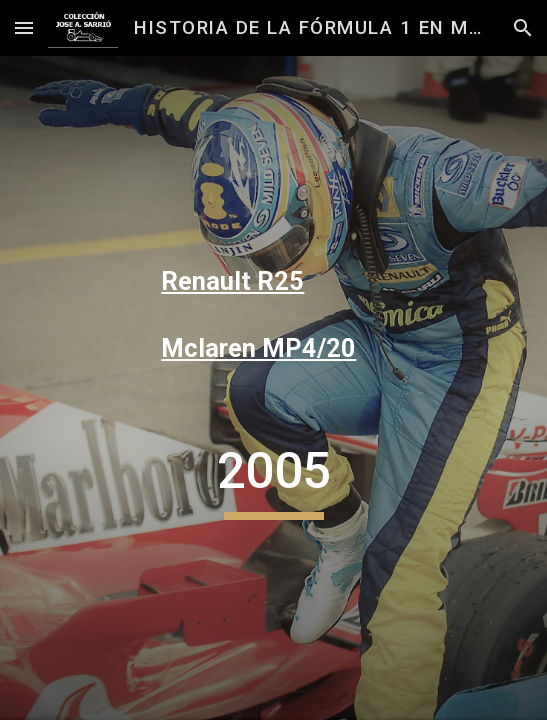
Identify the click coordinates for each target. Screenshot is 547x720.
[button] (24, 27)
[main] (273, 282)
